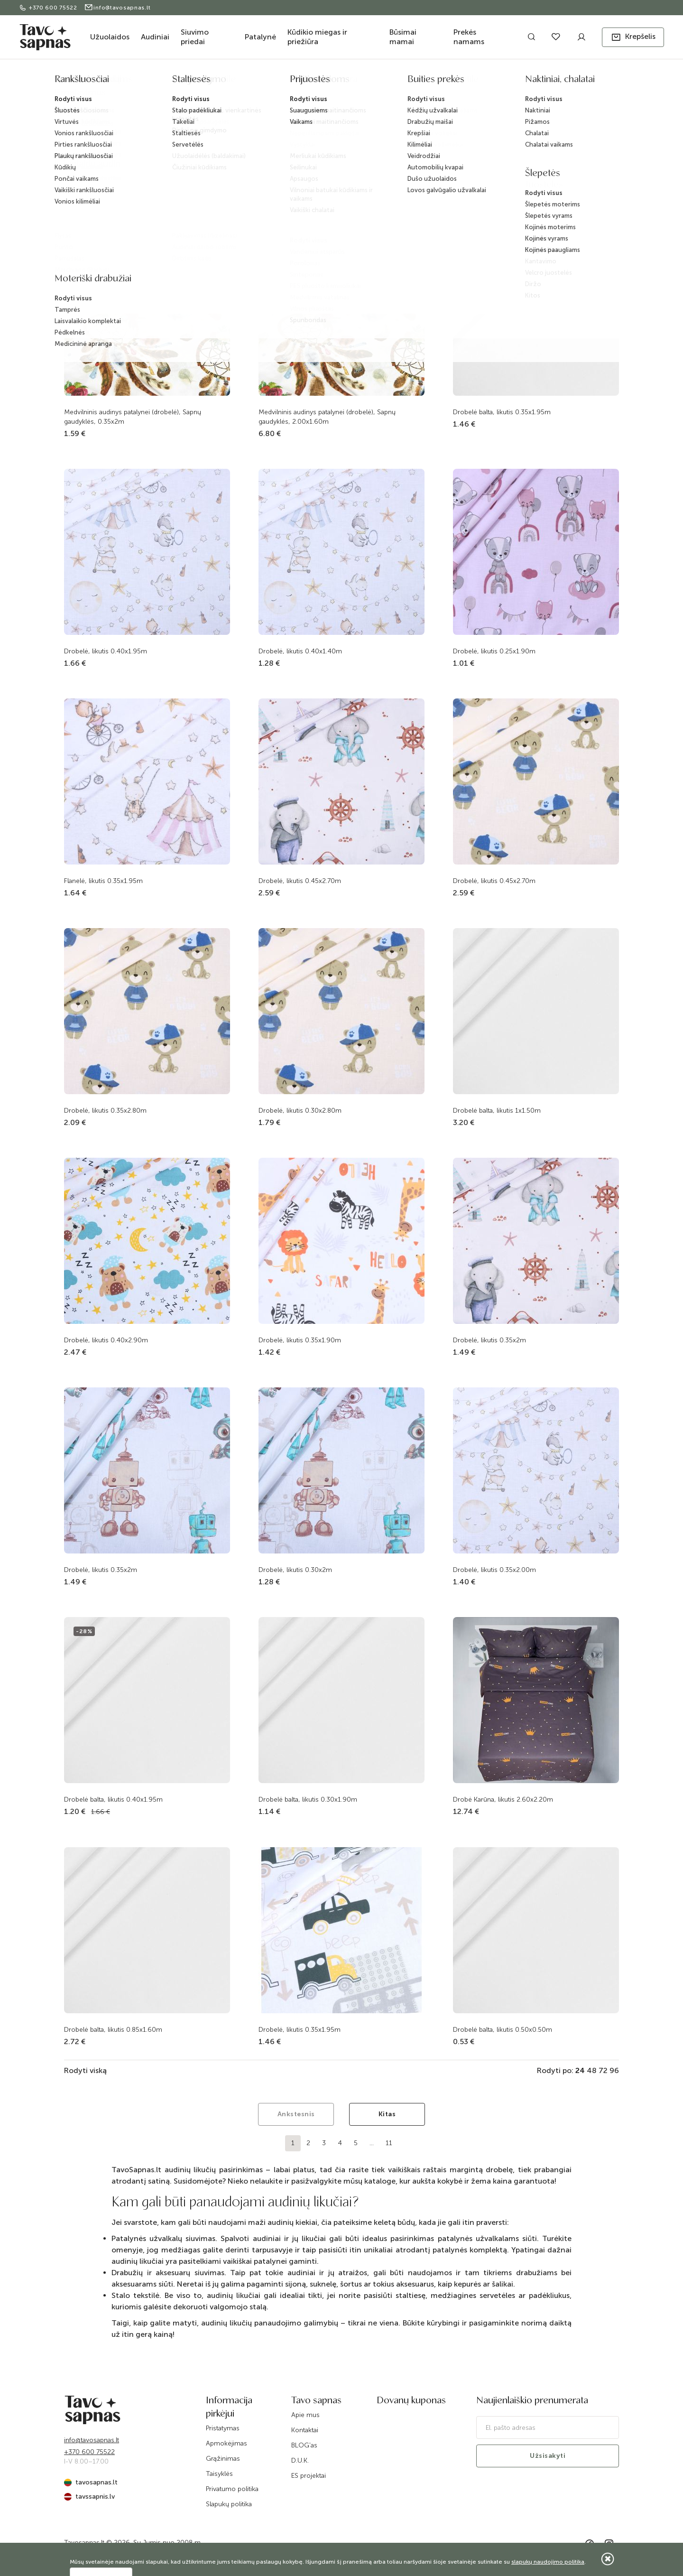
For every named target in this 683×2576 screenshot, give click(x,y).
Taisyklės (219, 2474)
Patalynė (260, 36)
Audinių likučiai (429, 82)
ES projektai (308, 2476)
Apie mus (305, 2415)
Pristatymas (223, 2428)
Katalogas (276, 82)
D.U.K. (300, 2460)
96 (614, 2070)
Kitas (387, 2114)
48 (592, 2070)
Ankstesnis (296, 2114)
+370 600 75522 (49, 7)
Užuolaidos (109, 36)
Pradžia (243, 82)
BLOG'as (304, 2445)
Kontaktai (304, 2430)
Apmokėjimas (226, 2443)
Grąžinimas (223, 2459)
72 (603, 2070)
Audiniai (155, 36)
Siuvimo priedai (195, 37)
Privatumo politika (232, 2489)
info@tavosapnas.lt (117, 7)
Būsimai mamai (402, 37)
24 (580, 2070)
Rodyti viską (85, 2070)
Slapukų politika (229, 2504)
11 (389, 2143)
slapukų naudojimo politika (547, 2561)
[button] (633, 37)
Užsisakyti (547, 2456)
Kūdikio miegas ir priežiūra (317, 37)
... (371, 2143)
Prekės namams (468, 37)
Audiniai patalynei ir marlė (364, 82)
